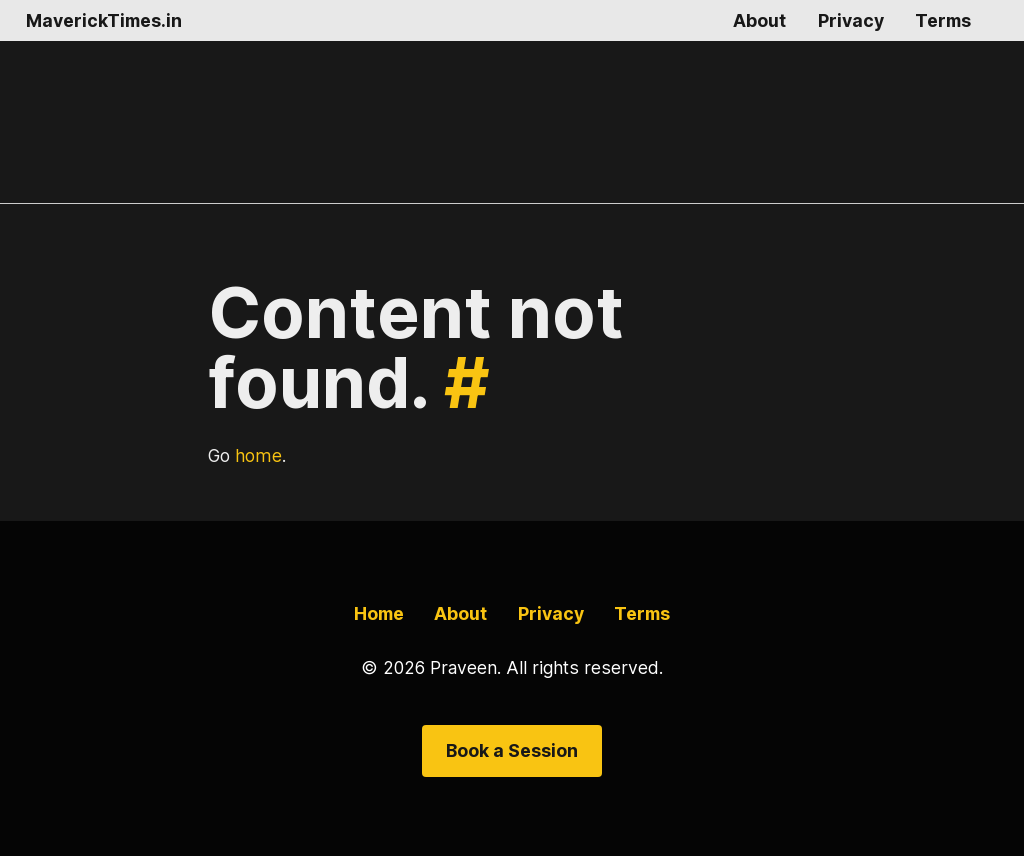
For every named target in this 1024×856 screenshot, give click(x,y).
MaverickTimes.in (104, 20)
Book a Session (512, 750)
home (258, 455)
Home (379, 613)
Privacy (851, 20)
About (759, 20)
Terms (943, 20)
